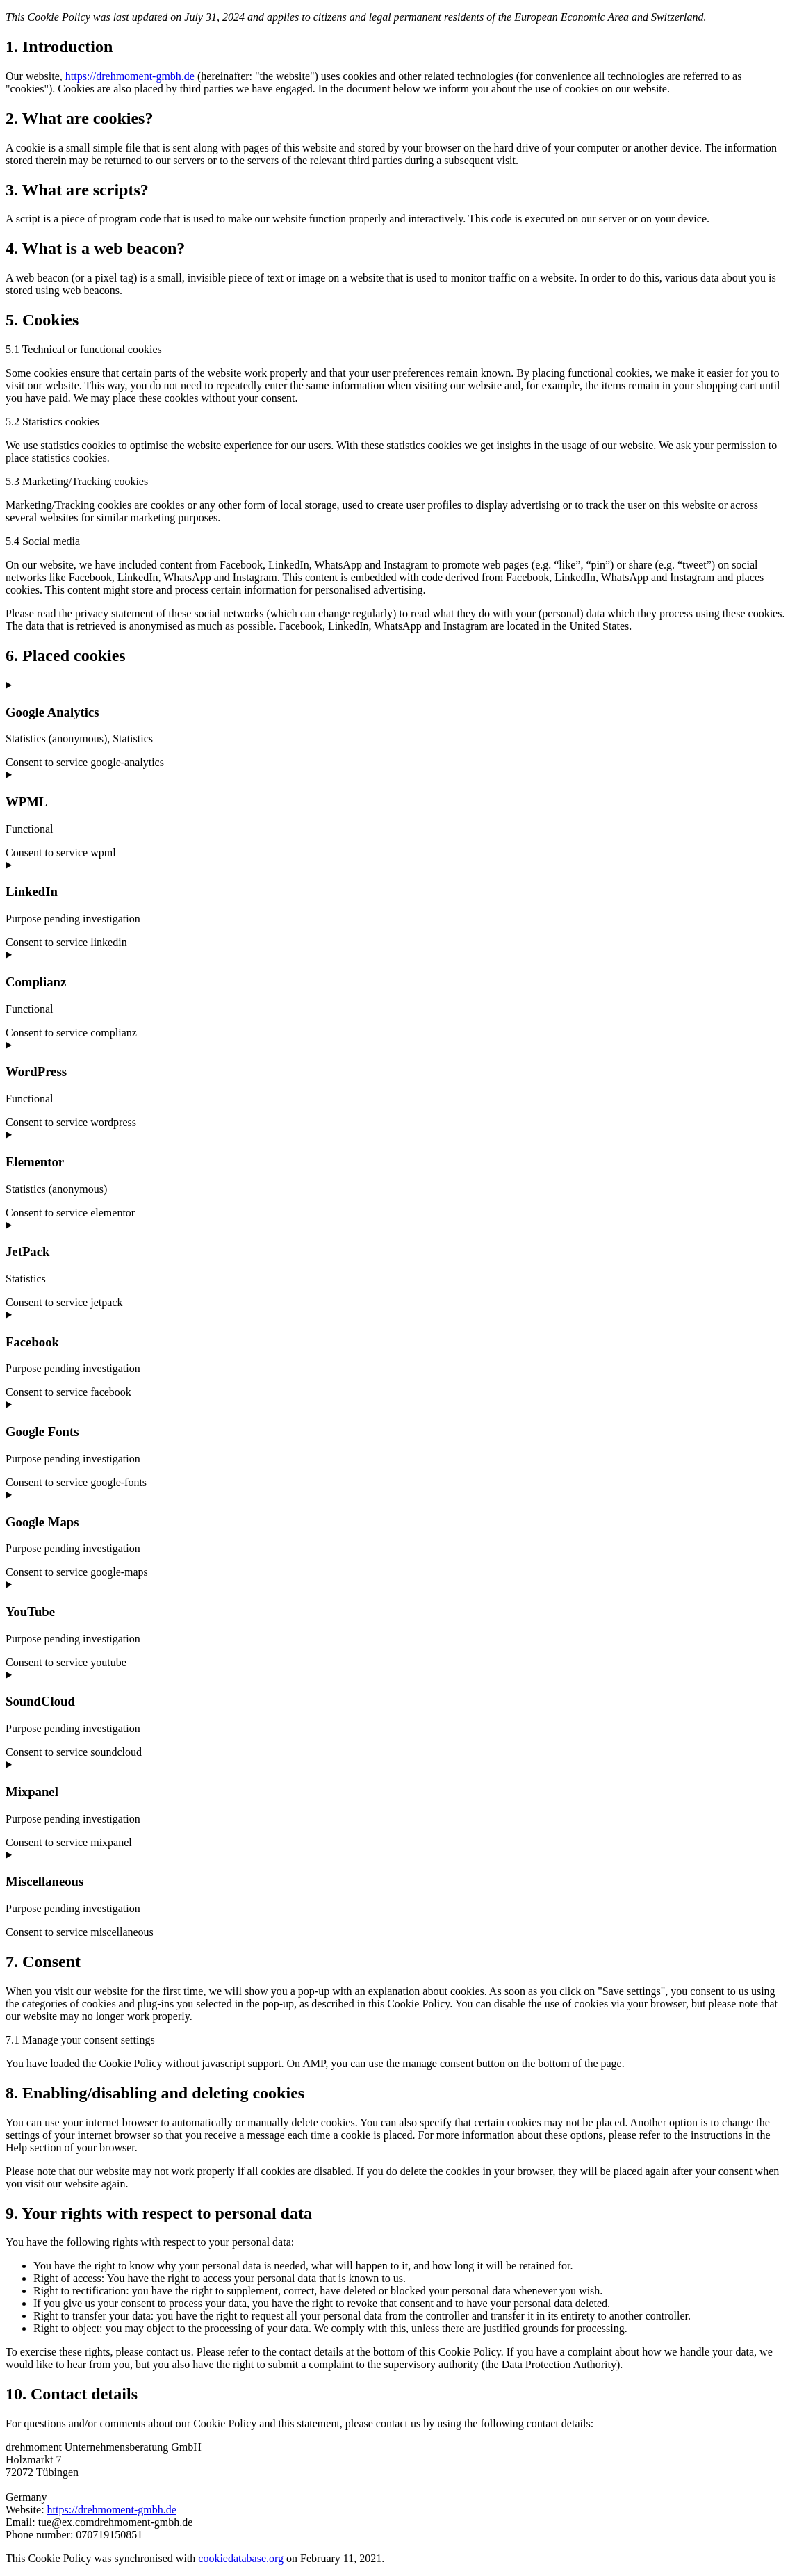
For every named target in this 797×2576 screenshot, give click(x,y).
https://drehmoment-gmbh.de (130, 76)
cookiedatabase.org (241, 2558)
